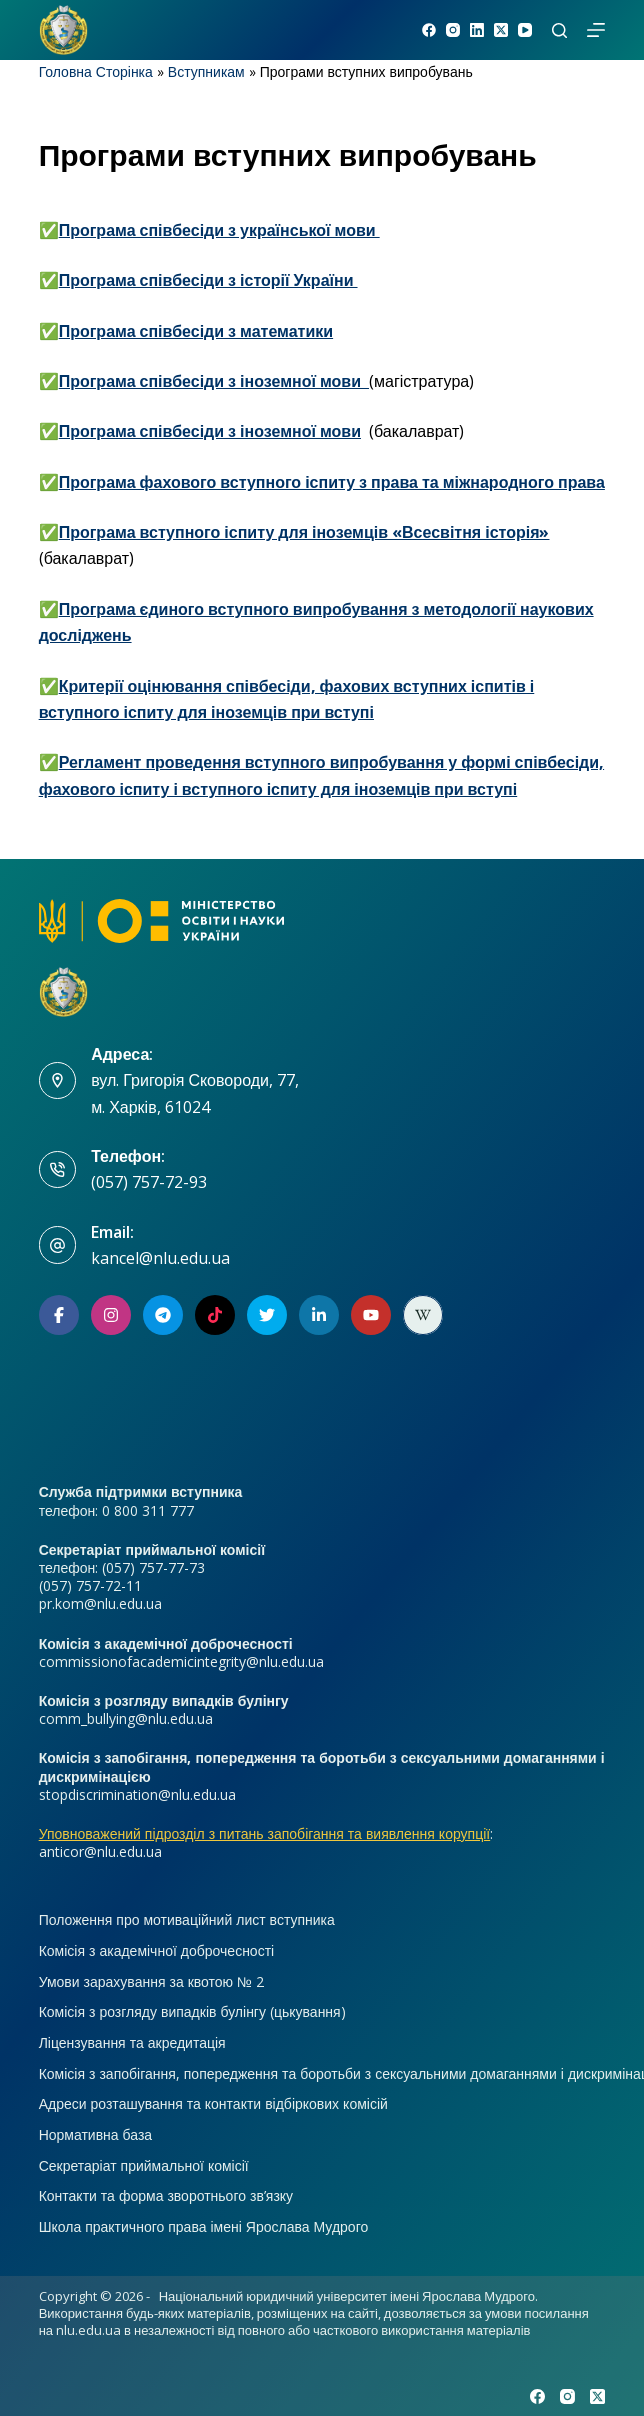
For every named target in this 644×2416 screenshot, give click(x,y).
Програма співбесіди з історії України (208, 280)
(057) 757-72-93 (149, 1182)
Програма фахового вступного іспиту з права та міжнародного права (332, 482)
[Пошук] (559, 30)
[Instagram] (453, 30)
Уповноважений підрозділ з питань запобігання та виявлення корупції (265, 1833)
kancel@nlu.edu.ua (160, 1258)
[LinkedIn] (477, 30)
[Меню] (596, 30)
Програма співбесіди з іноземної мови (210, 431)
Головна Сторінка (96, 71)
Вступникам (206, 71)
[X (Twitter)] (501, 30)
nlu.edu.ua (88, 2330)
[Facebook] (429, 30)
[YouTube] (525, 30)
